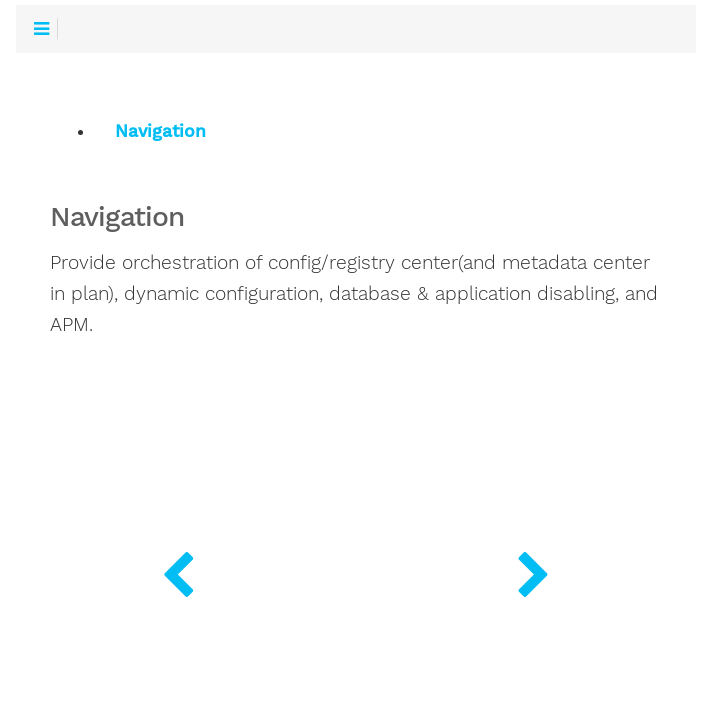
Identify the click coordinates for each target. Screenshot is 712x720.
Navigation (160, 131)
